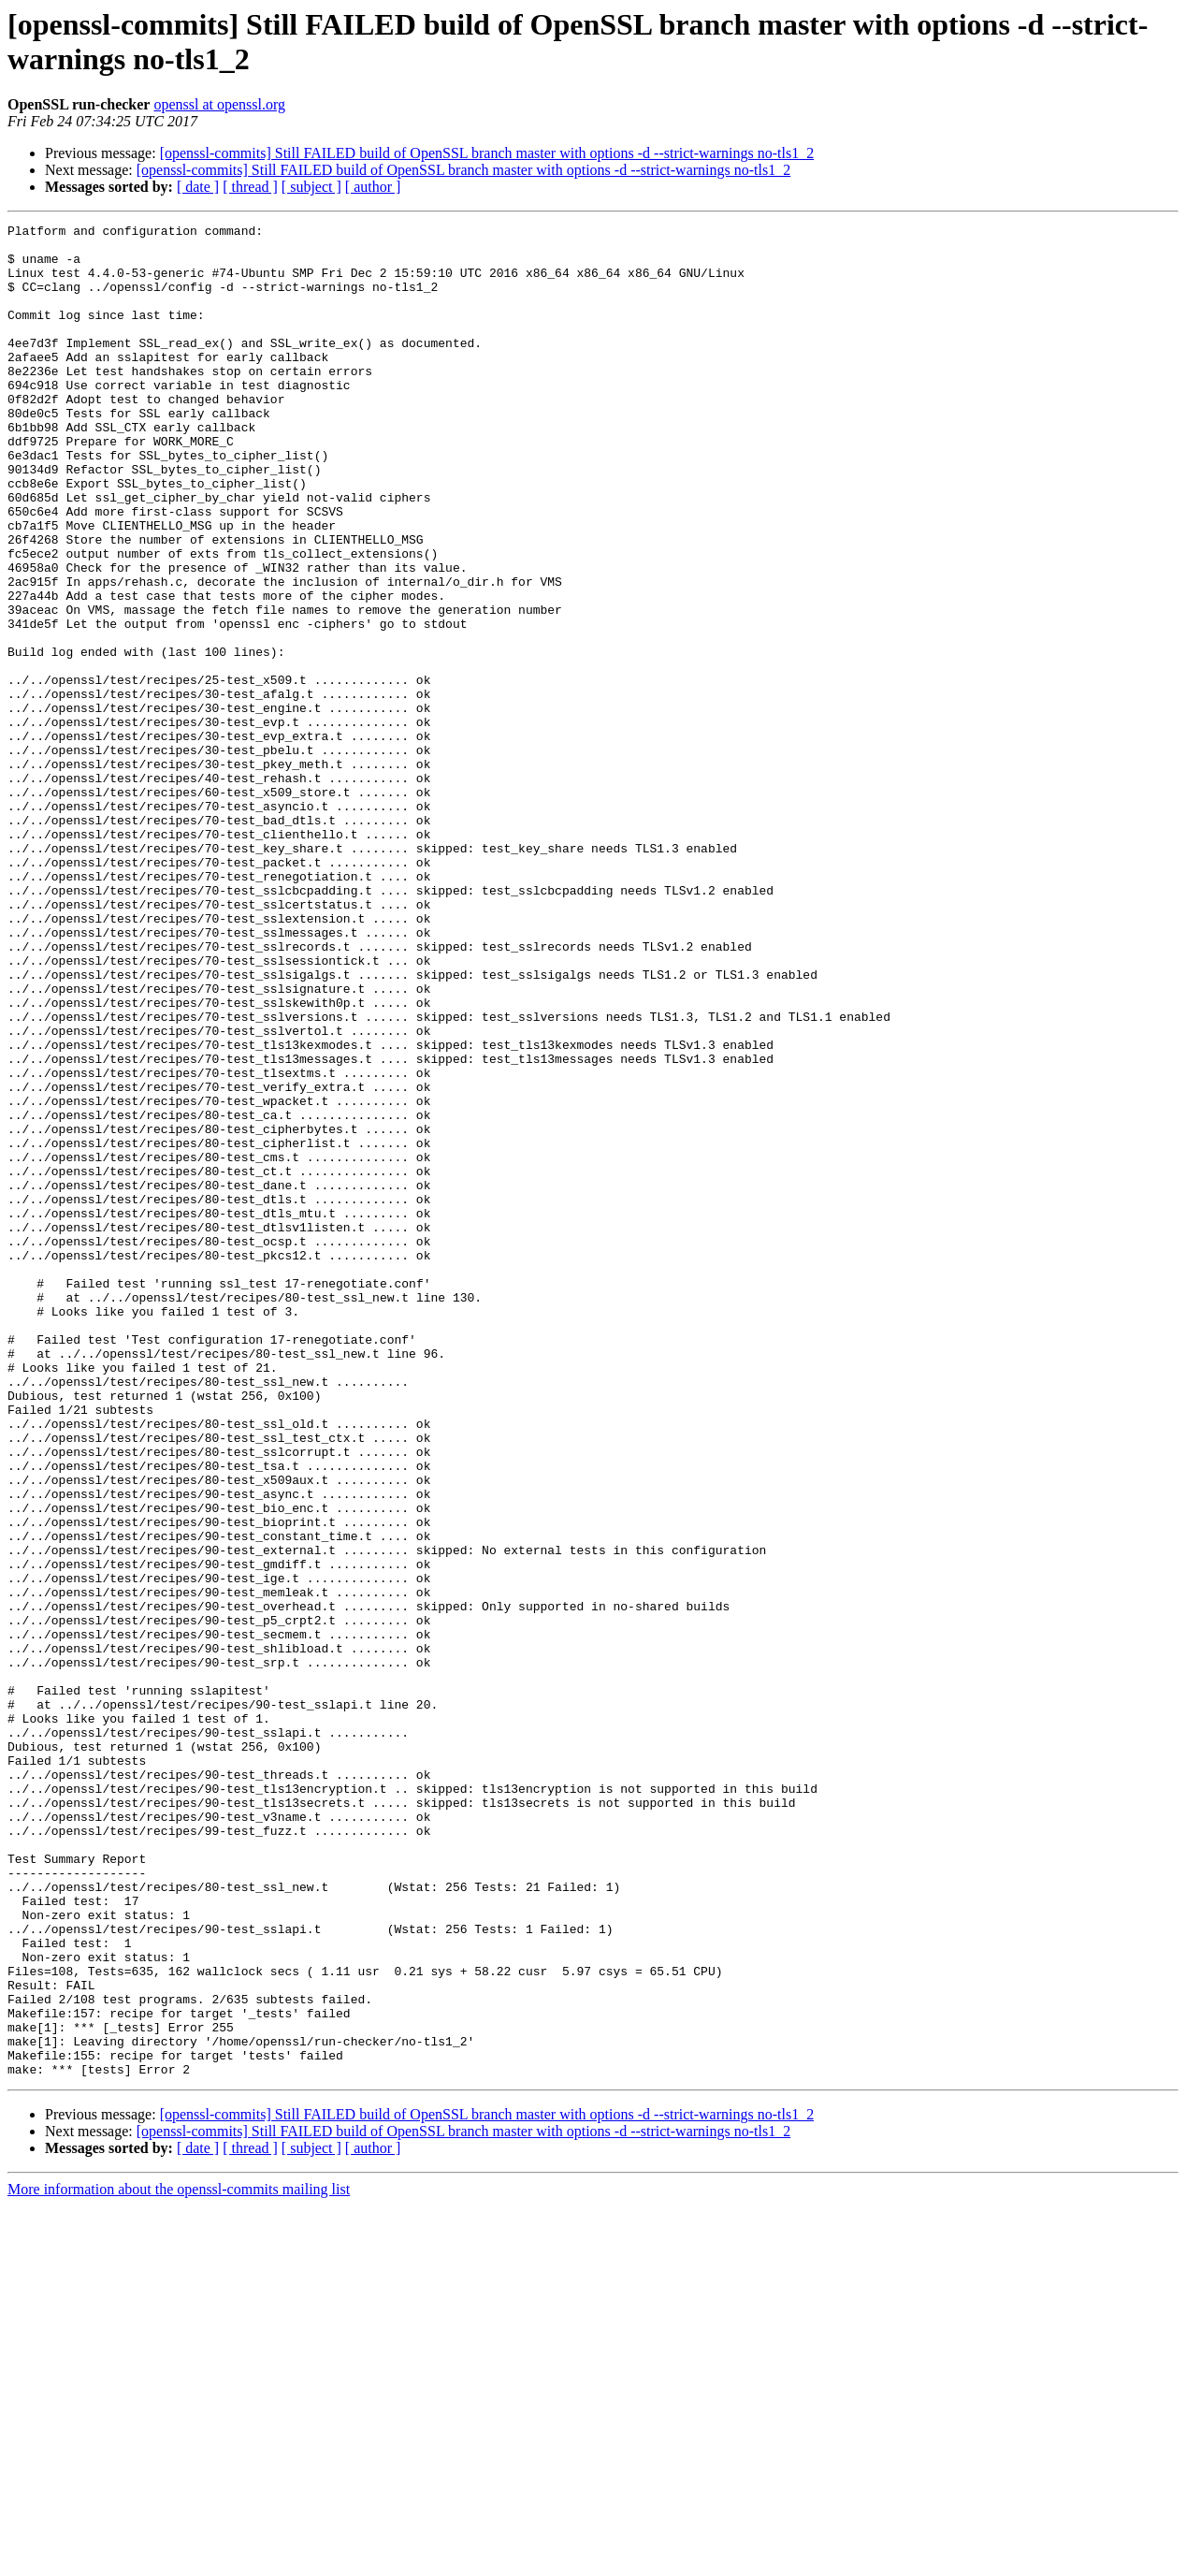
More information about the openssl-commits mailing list (178, 2560)
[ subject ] (311, 187)
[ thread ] (250, 187)
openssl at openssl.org (219, 104)
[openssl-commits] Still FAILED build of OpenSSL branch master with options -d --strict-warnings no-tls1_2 (487, 153)
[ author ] (373, 187)
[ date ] (198, 187)
